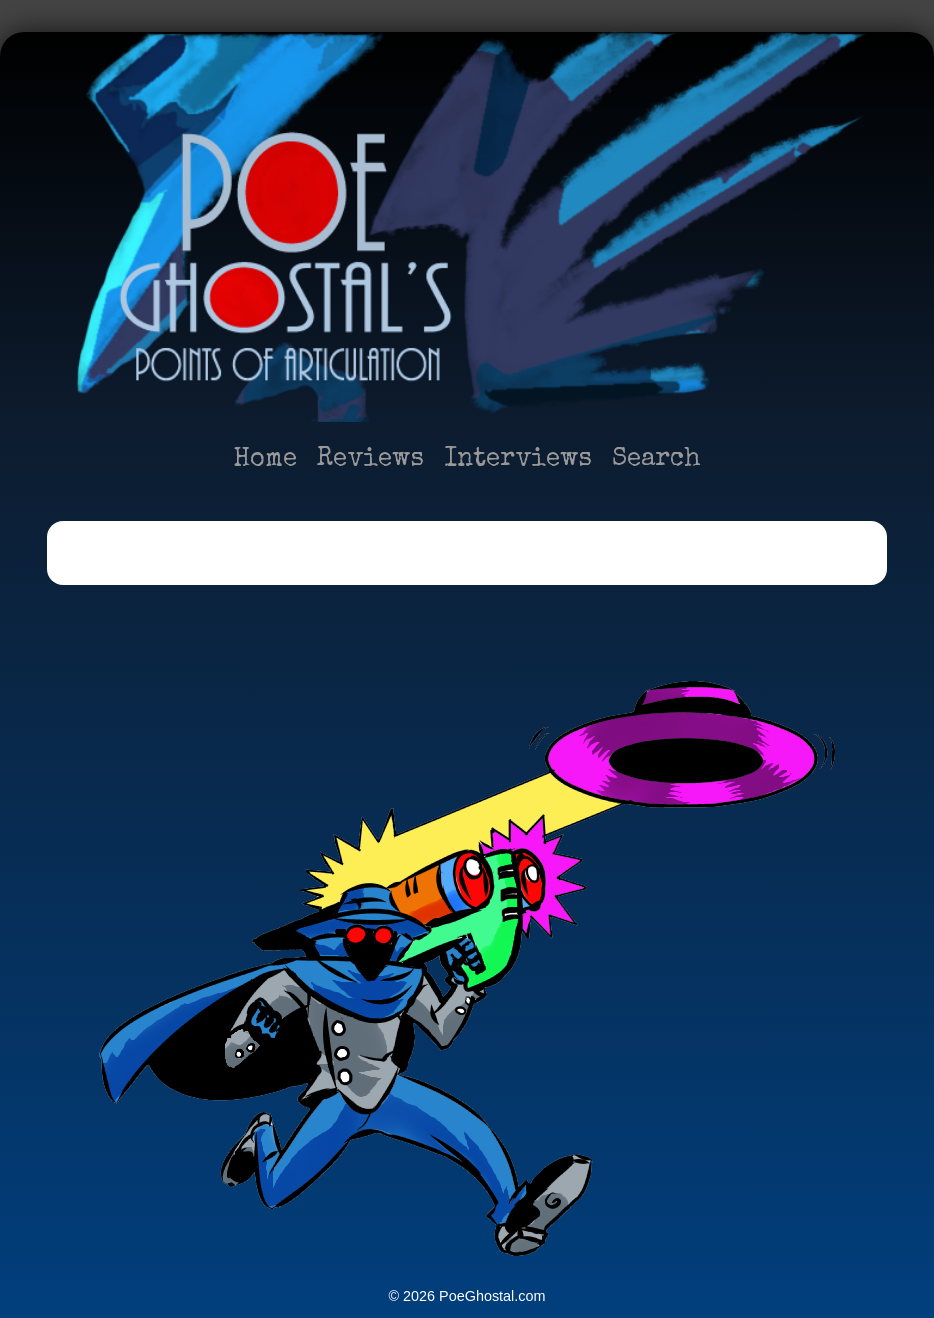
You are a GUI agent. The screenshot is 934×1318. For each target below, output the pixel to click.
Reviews (370, 460)
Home (265, 460)
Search (656, 460)
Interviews (518, 460)
